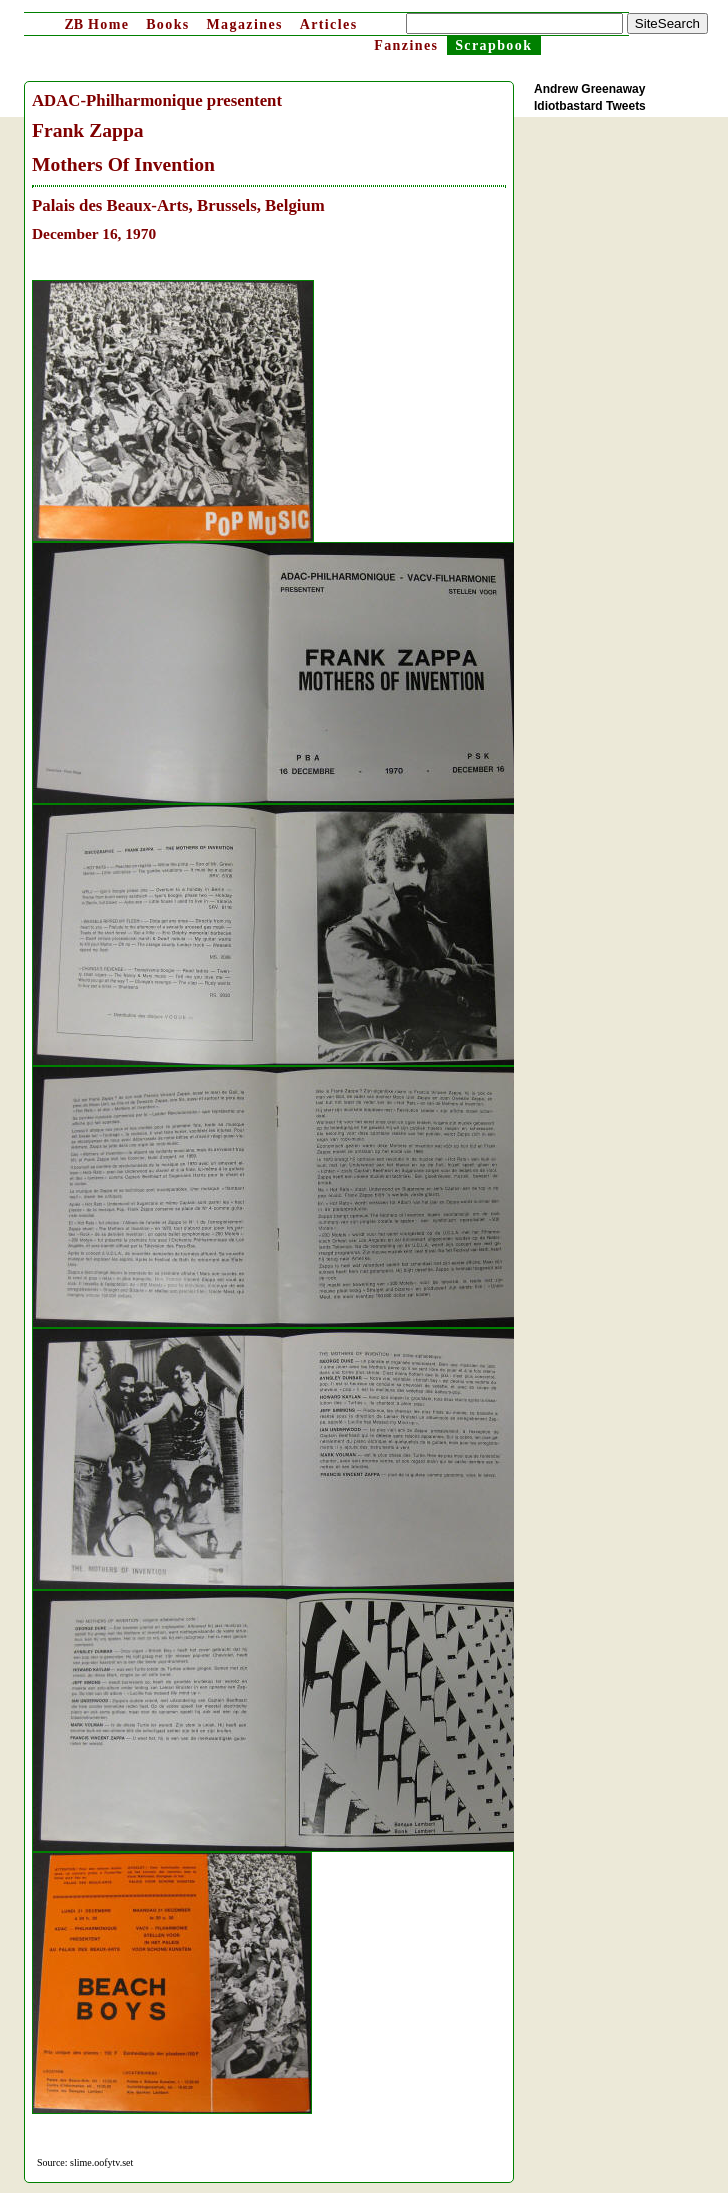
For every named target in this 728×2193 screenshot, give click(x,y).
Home (96, 24)
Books (168, 24)
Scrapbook (493, 45)
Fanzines (406, 45)
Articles (329, 24)
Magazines (244, 24)
